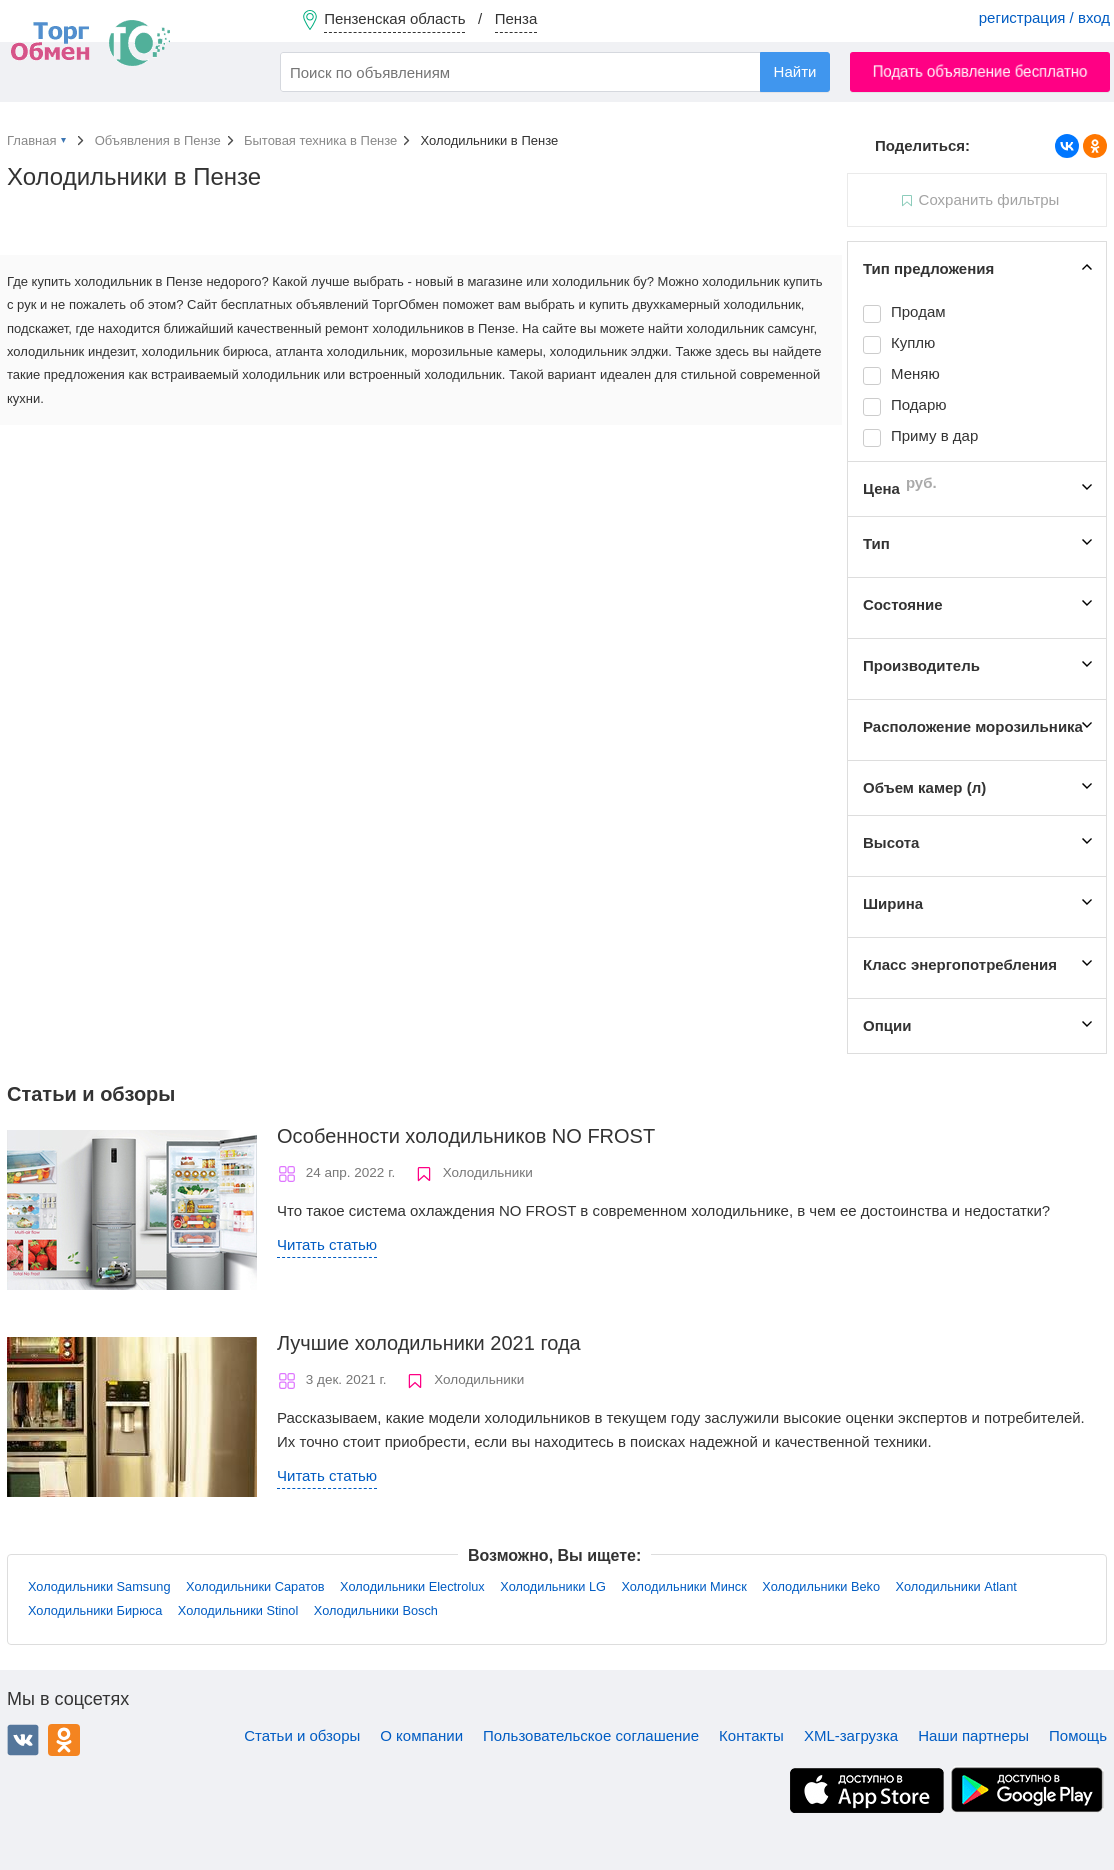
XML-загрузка (851, 1735)
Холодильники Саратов (255, 1586)
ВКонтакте (23, 1740)
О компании (421, 1735)
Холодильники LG (553, 1586)
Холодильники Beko (821, 1586)
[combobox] (555, 72)
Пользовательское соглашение (591, 1735)
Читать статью (327, 1244)
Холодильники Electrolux (412, 1586)
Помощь (1078, 1735)
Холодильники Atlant (956, 1586)
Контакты (751, 1735)
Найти (795, 71)
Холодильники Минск (683, 1586)
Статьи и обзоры (302, 1735)
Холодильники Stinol (238, 1610)
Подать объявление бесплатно (980, 71)
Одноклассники (64, 1740)
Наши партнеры (973, 1735)
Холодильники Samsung (99, 1586)
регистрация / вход (1044, 17)
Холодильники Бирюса (95, 1610)
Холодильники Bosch (376, 1610)
